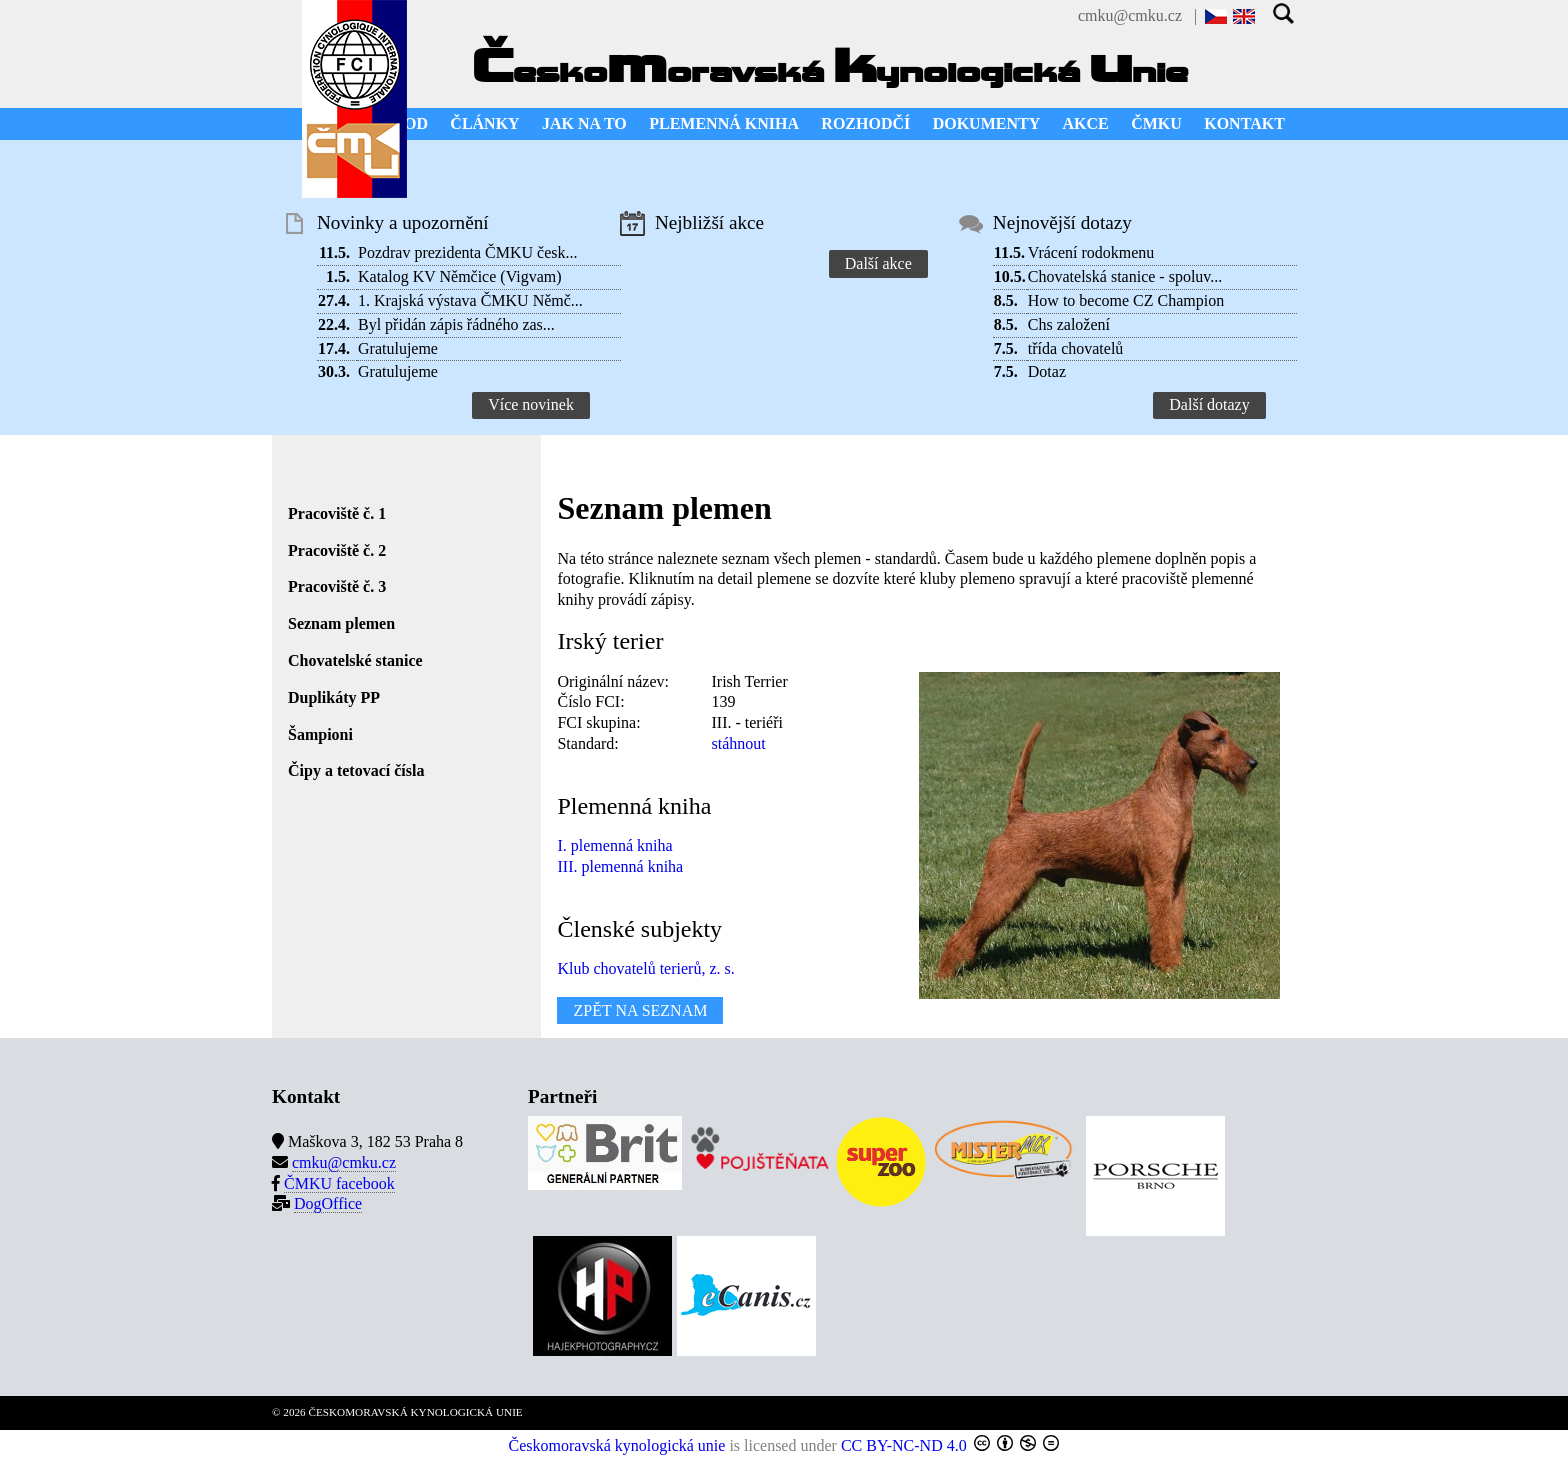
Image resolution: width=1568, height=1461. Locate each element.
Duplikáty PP (334, 697)
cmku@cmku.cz (1130, 15)
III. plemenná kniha (620, 866)
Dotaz (1047, 371)
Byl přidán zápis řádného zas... (456, 324)
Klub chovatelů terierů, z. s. (645, 968)
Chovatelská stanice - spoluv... (1125, 276)
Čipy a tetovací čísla (356, 770)
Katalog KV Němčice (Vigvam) (460, 276)
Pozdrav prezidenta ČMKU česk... (468, 252)
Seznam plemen (341, 623)
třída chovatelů (1076, 348)
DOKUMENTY (987, 123)
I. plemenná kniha (614, 845)
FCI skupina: (598, 722)
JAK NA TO (584, 123)
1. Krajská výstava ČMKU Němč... (470, 300)
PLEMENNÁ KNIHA (724, 123)
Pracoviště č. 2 (337, 550)
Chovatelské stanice (355, 660)
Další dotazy (1209, 404)
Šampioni (320, 734)
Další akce (878, 263)
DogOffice (328, 1203)
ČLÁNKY (484, 123)
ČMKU (1156, 123)
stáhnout (738, 743)
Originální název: (613, 681)
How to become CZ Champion (1126, 300)
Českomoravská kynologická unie (617, 1445)
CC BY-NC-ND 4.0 (904, 1445)
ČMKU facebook (339, 1183)
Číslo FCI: (590, 701)
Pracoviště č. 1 (337, 513)
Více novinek (531, 404)
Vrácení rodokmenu (1091, 252)
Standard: (587, 743)
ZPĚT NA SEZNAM (640, 1010)
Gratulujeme (398, 348)
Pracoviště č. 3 (337, 586)
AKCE (1086, 123)
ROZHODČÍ (865, 123)
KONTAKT (1244, 123)
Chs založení (1069, 324)
